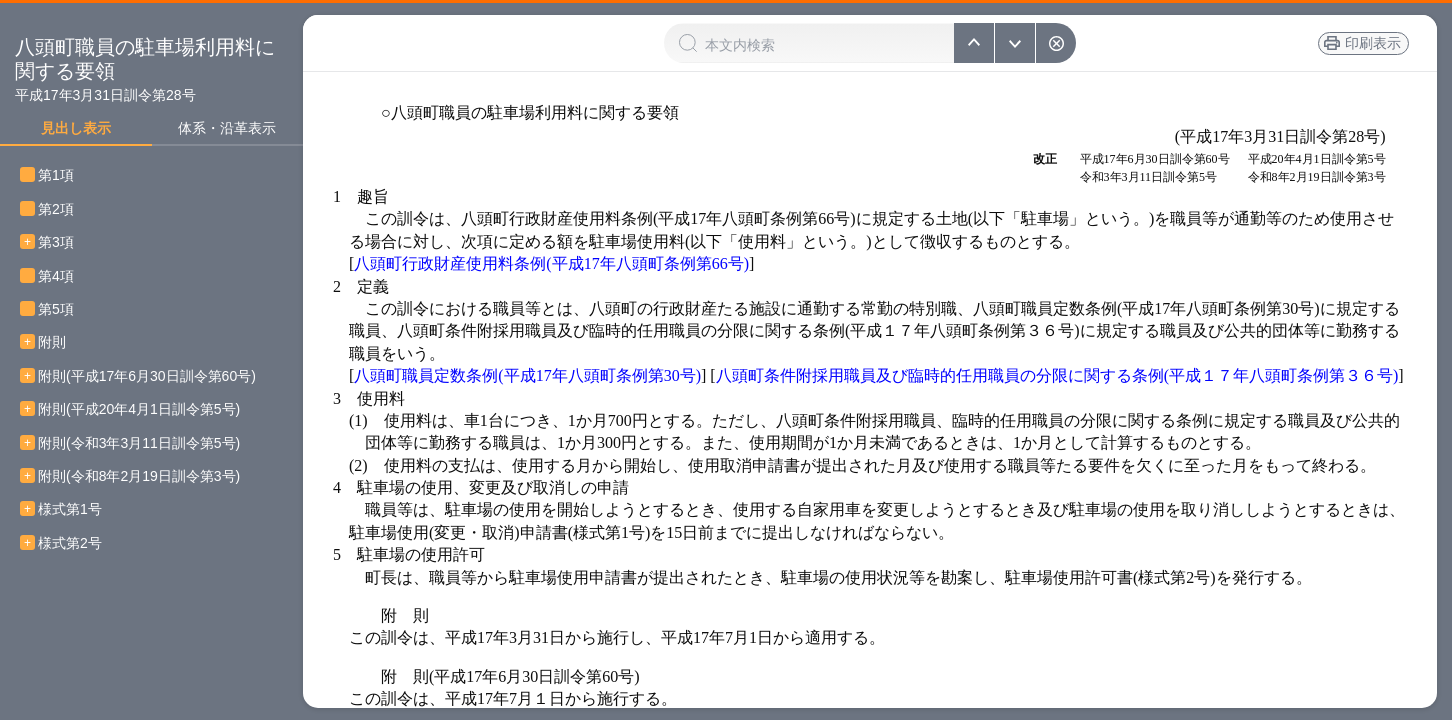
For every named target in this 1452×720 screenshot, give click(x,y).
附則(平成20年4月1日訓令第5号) (139, 409)
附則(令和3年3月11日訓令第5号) (139, 443)
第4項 (63, 276)
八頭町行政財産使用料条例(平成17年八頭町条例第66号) (551, 263)
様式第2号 (70, 543)
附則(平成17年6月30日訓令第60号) (147, 376)
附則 (52, 342)
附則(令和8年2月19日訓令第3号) (139, 476)
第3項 (63, 242)
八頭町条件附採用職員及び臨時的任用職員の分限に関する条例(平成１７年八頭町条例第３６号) (1057, 375)
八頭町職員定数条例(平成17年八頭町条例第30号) (527, 375)
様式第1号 (70, 509)
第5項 (63, 309)
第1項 (63, 175)
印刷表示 (1371, 43)
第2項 (63, 209)
